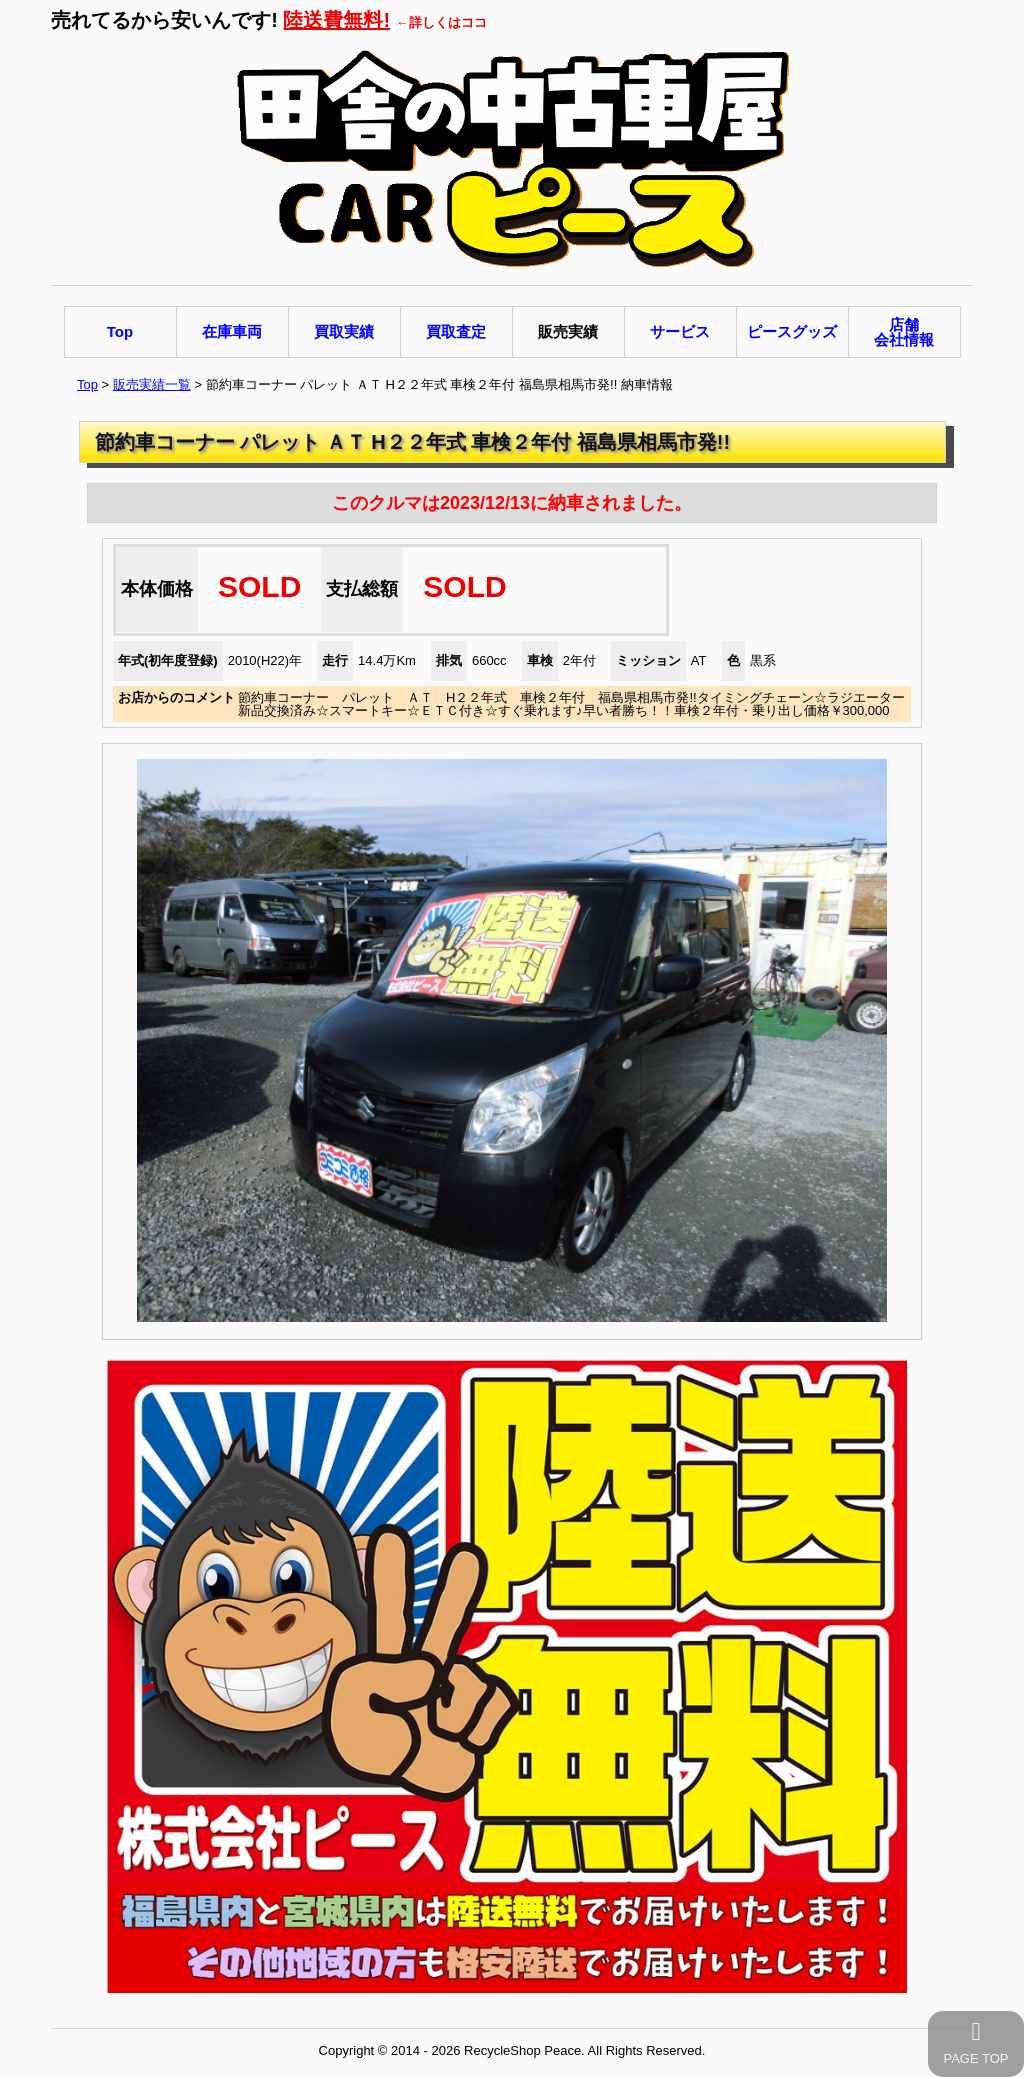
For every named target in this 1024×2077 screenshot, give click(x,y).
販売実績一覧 (152, 384)
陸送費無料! (336, 20)
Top (87, 384)
